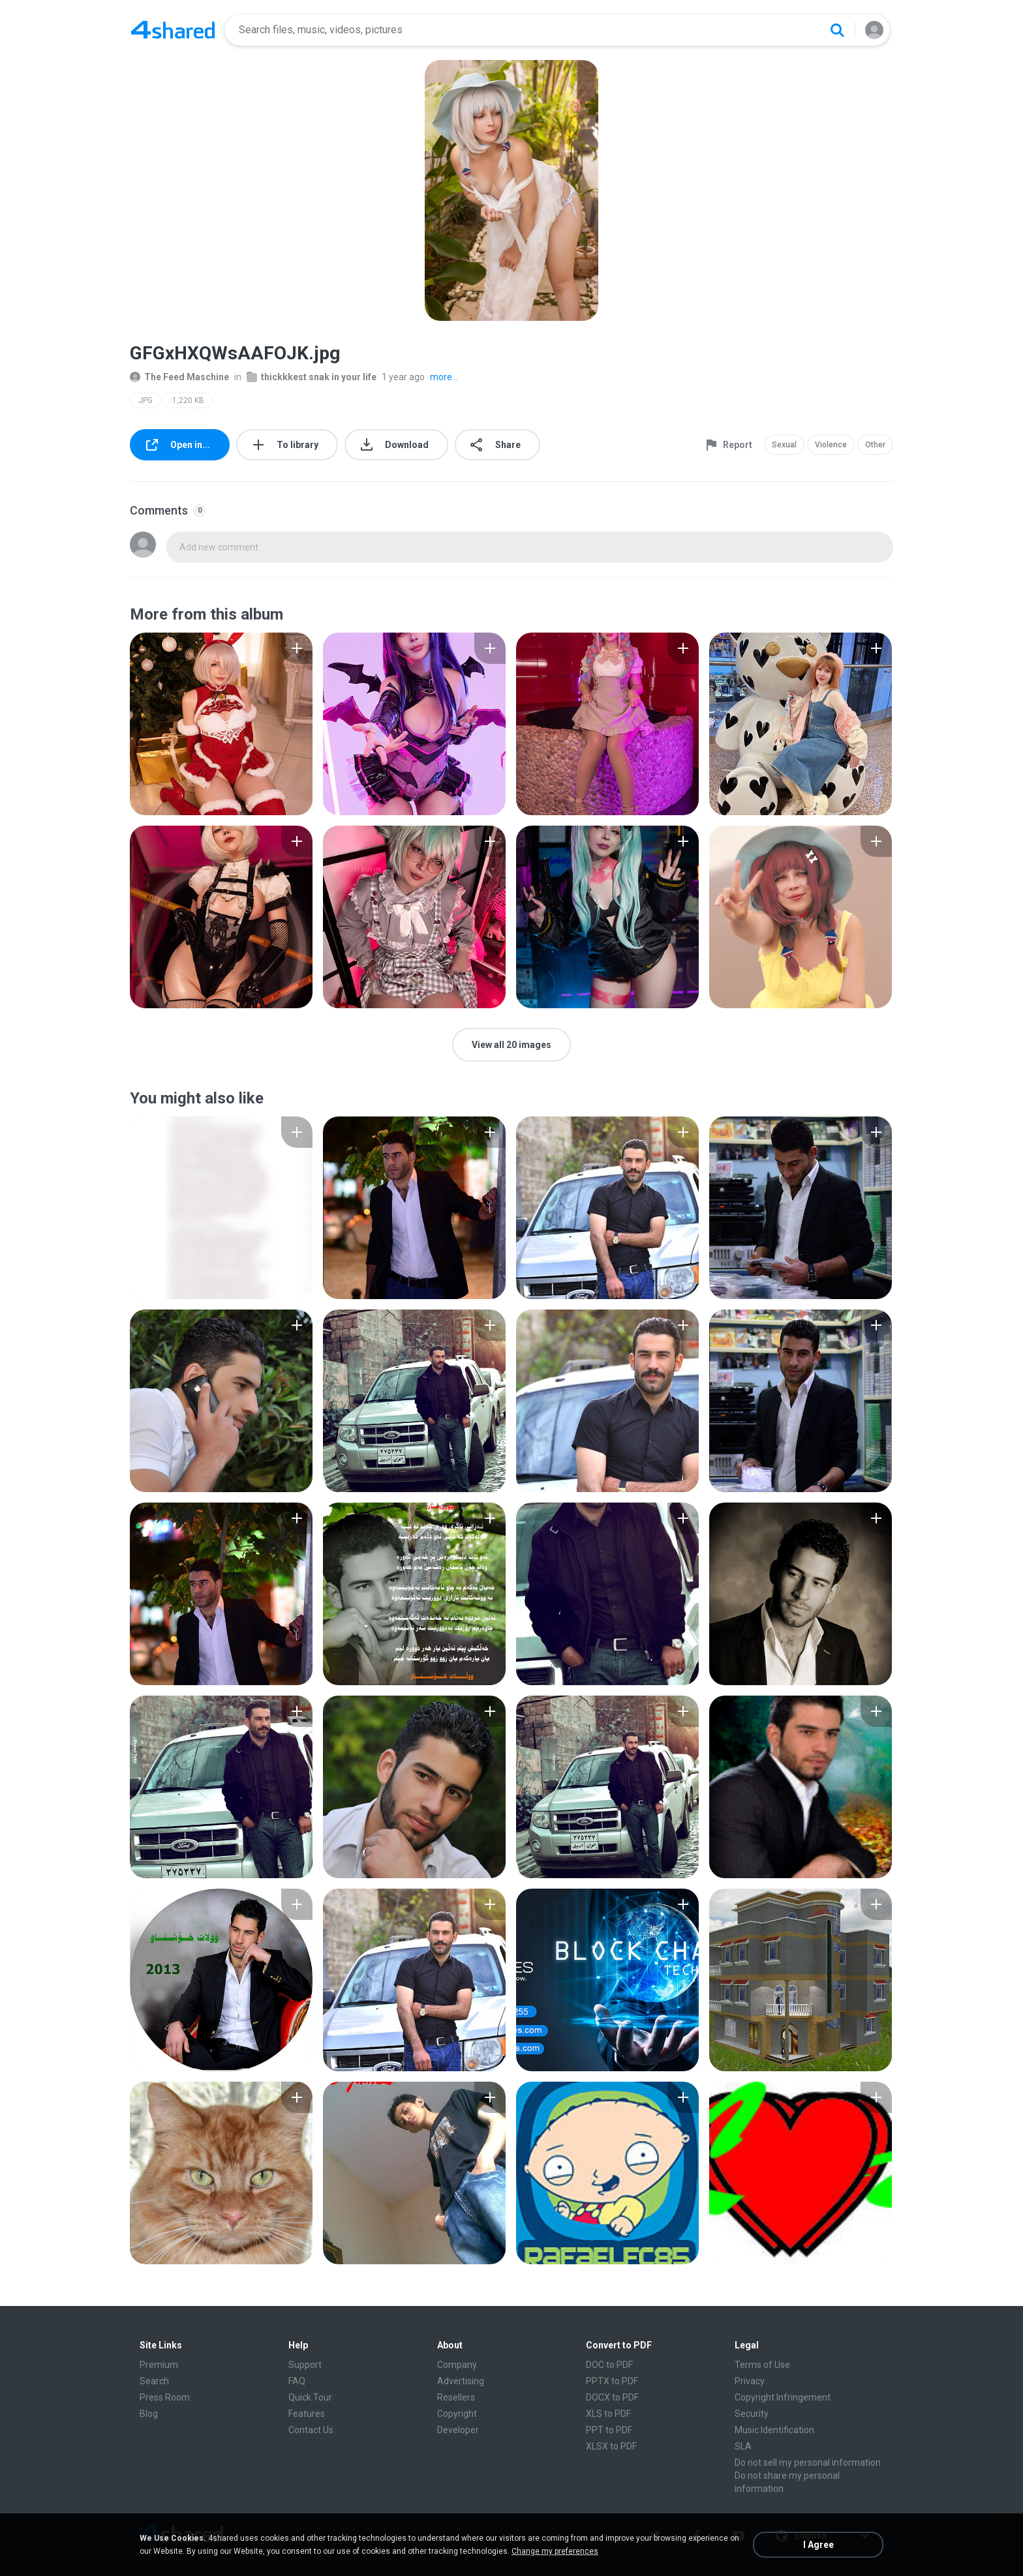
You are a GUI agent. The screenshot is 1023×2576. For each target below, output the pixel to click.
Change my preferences (555, 2551)
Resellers (456, 2397)
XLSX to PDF (611, 2446)
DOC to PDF (609, 2364)
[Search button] (837, 30)
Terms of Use (762, 2364)
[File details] (221, 724)
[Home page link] (173, 30)
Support (305, 2364)
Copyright (457, 2413)
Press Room (165, 2397)
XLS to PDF (608, 2413)
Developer (458, 2430)
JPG (145, 400)
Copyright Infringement (783, 2397)
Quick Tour (310, 2397)
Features (306, 2413)
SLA (743, 2446)
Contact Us (310, 2430)
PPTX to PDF (612, 2381)
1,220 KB (188, 400)
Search (154, 2381)
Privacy (750, 2381)
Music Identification (774, 2430)
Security (752, 2413)
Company (457, 2364)
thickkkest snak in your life (311, 377)
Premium (159, 2364)
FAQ (296, 2381)
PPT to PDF (609, 2430)
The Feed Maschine (179, 377)
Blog (149, 2413)
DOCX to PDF (612, 2397)
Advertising (460, 2381)
